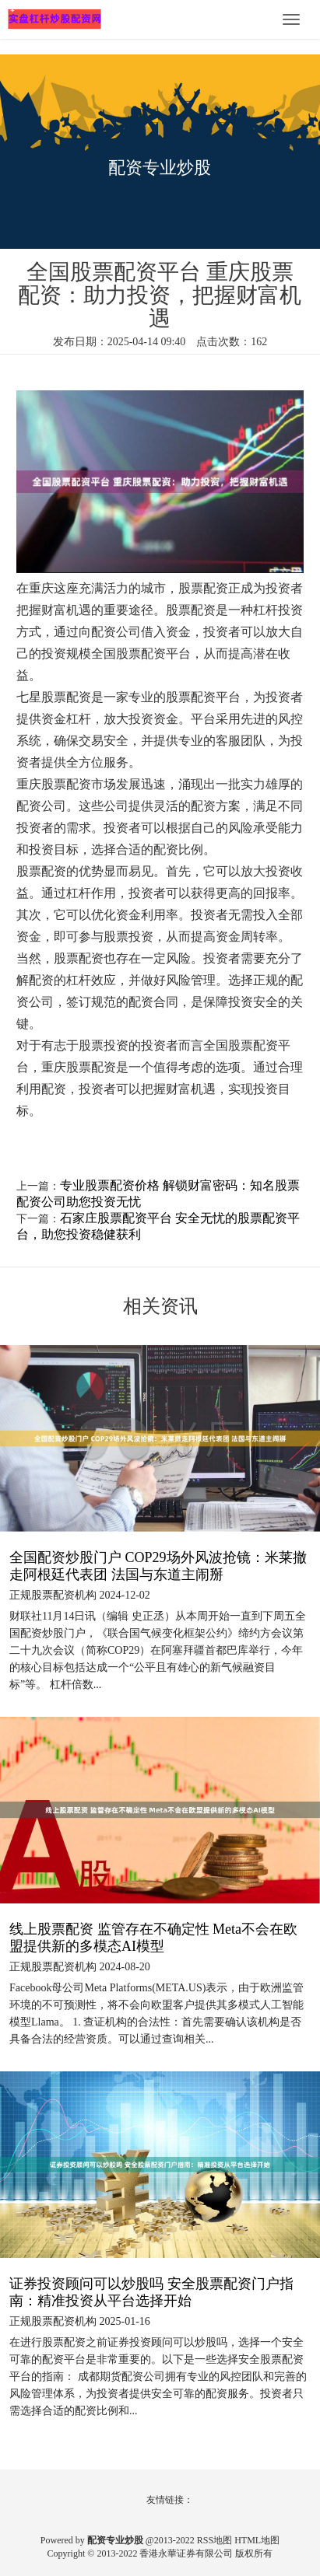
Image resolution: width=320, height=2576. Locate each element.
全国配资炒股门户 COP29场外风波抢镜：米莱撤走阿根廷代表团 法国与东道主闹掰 (158, 1566)
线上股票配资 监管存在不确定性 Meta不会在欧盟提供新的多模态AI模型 (153, 1937)
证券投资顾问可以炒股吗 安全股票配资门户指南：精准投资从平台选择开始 (151, 2292)
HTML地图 (257, 2540)
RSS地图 (214, 2540)
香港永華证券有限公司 (186, 2553)
